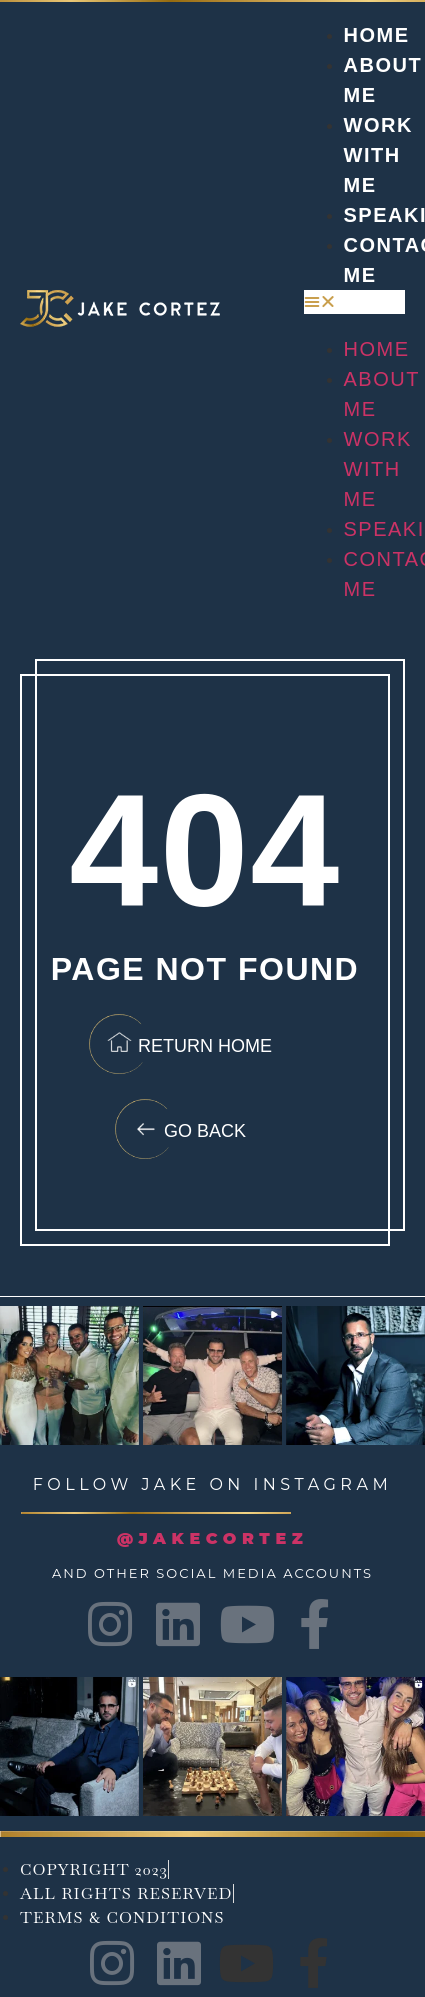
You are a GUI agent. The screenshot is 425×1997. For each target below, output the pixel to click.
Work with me (378, 155)
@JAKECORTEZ (213, 1538)
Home (377, 35)
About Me (382, 394)
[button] (355, 302)
